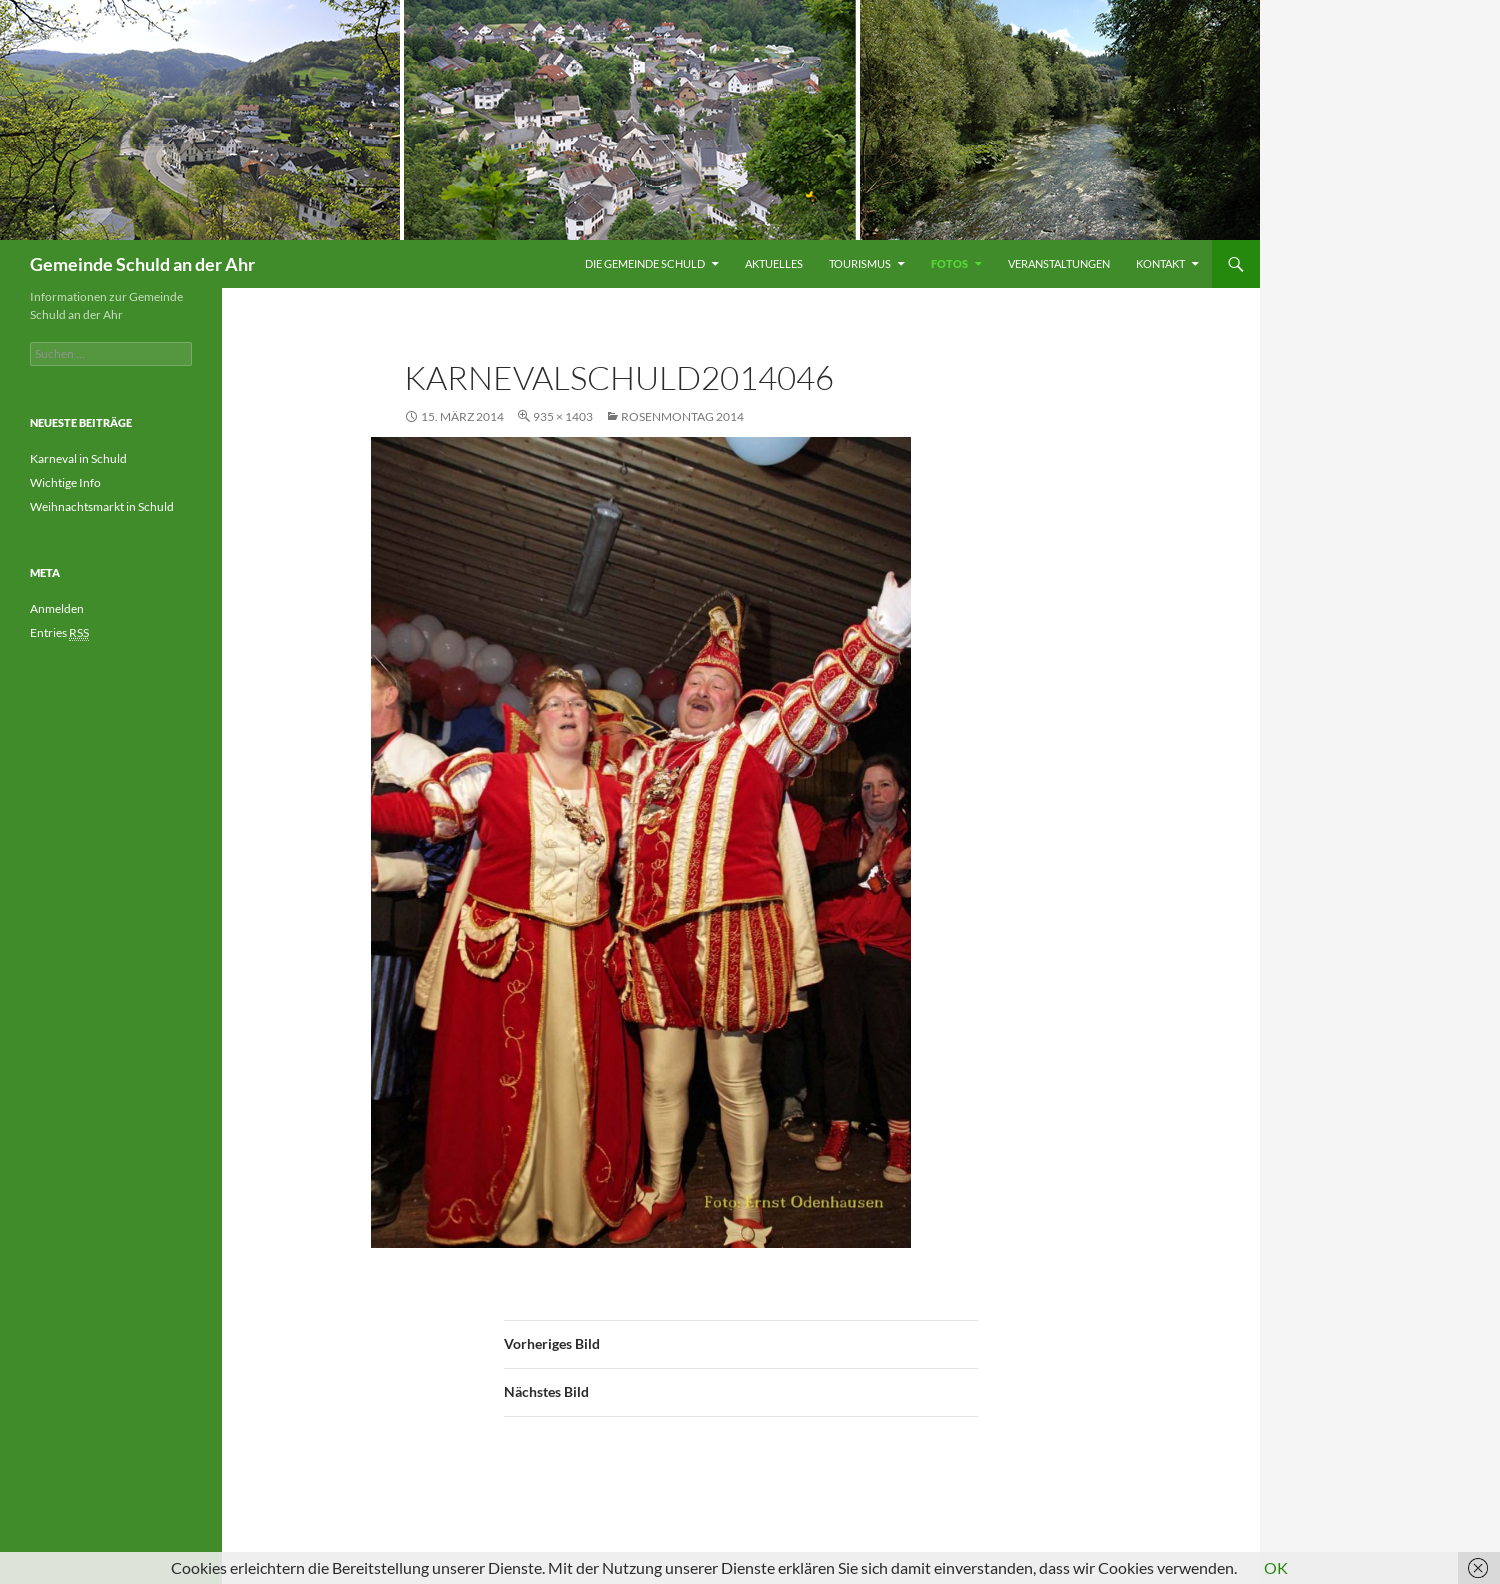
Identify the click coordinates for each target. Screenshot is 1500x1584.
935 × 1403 (563, 416)
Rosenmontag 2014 (682, 416)
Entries (59, 633)
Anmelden (57, 608)
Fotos (949, 263)
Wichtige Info (65, 482)
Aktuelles (774, 263)
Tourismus (860, 263)
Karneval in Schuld (78, 458)
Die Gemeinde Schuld (645, 263)
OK (1276, 1567)
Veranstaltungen (1059, 263)
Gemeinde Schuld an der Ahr (142, 264)
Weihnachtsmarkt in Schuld (102, 506)
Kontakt (1160, 263)
